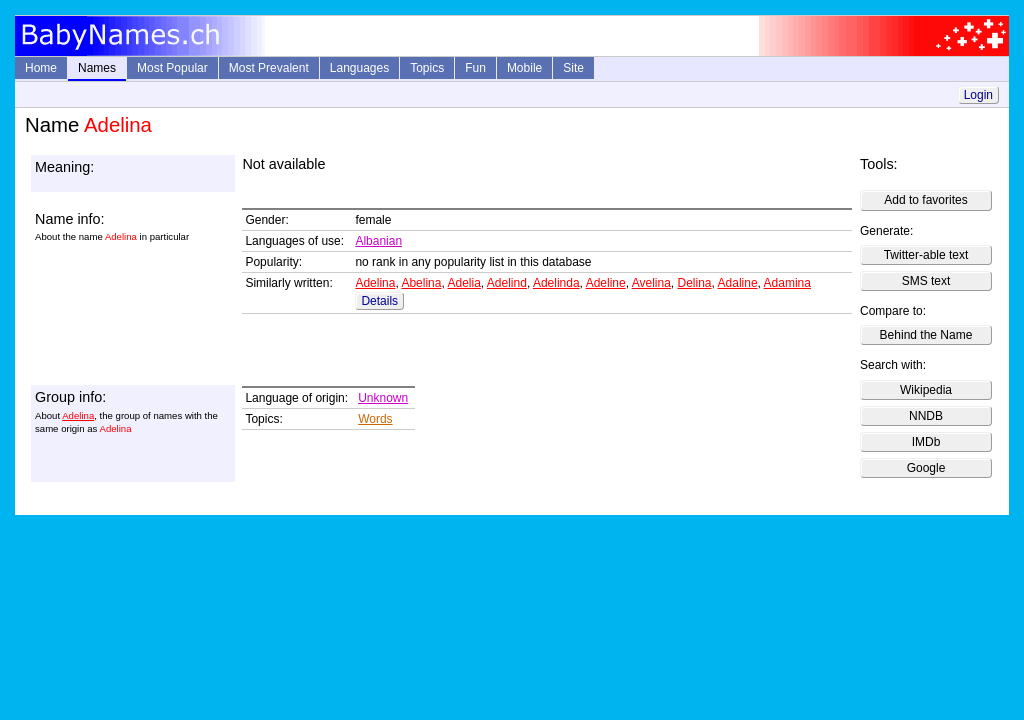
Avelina (651, 283)
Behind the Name (926, 335)
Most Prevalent (269, 68)
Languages (359, 68)
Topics (427, 68)
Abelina (421, 283)
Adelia (463, 283)
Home (41, 68)
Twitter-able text (926, 255)
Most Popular (172, 68)
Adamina (787, 283)
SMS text (926, 281)
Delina (694, 283)
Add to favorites (925, 200)
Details (379, 301)
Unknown (383, 398)
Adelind (507, 283)
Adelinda (556, 283)
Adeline (606, 283)
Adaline (738, 283)
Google (926, 468)
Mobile (524, 68)
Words (375, 419)
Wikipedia (926, 390)
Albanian (378, 241)
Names (97, 68)
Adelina (375, 283)
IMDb (926, 442)
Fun (475, 68)
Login (978, 95)
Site (573, 68)
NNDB (926, 416)
